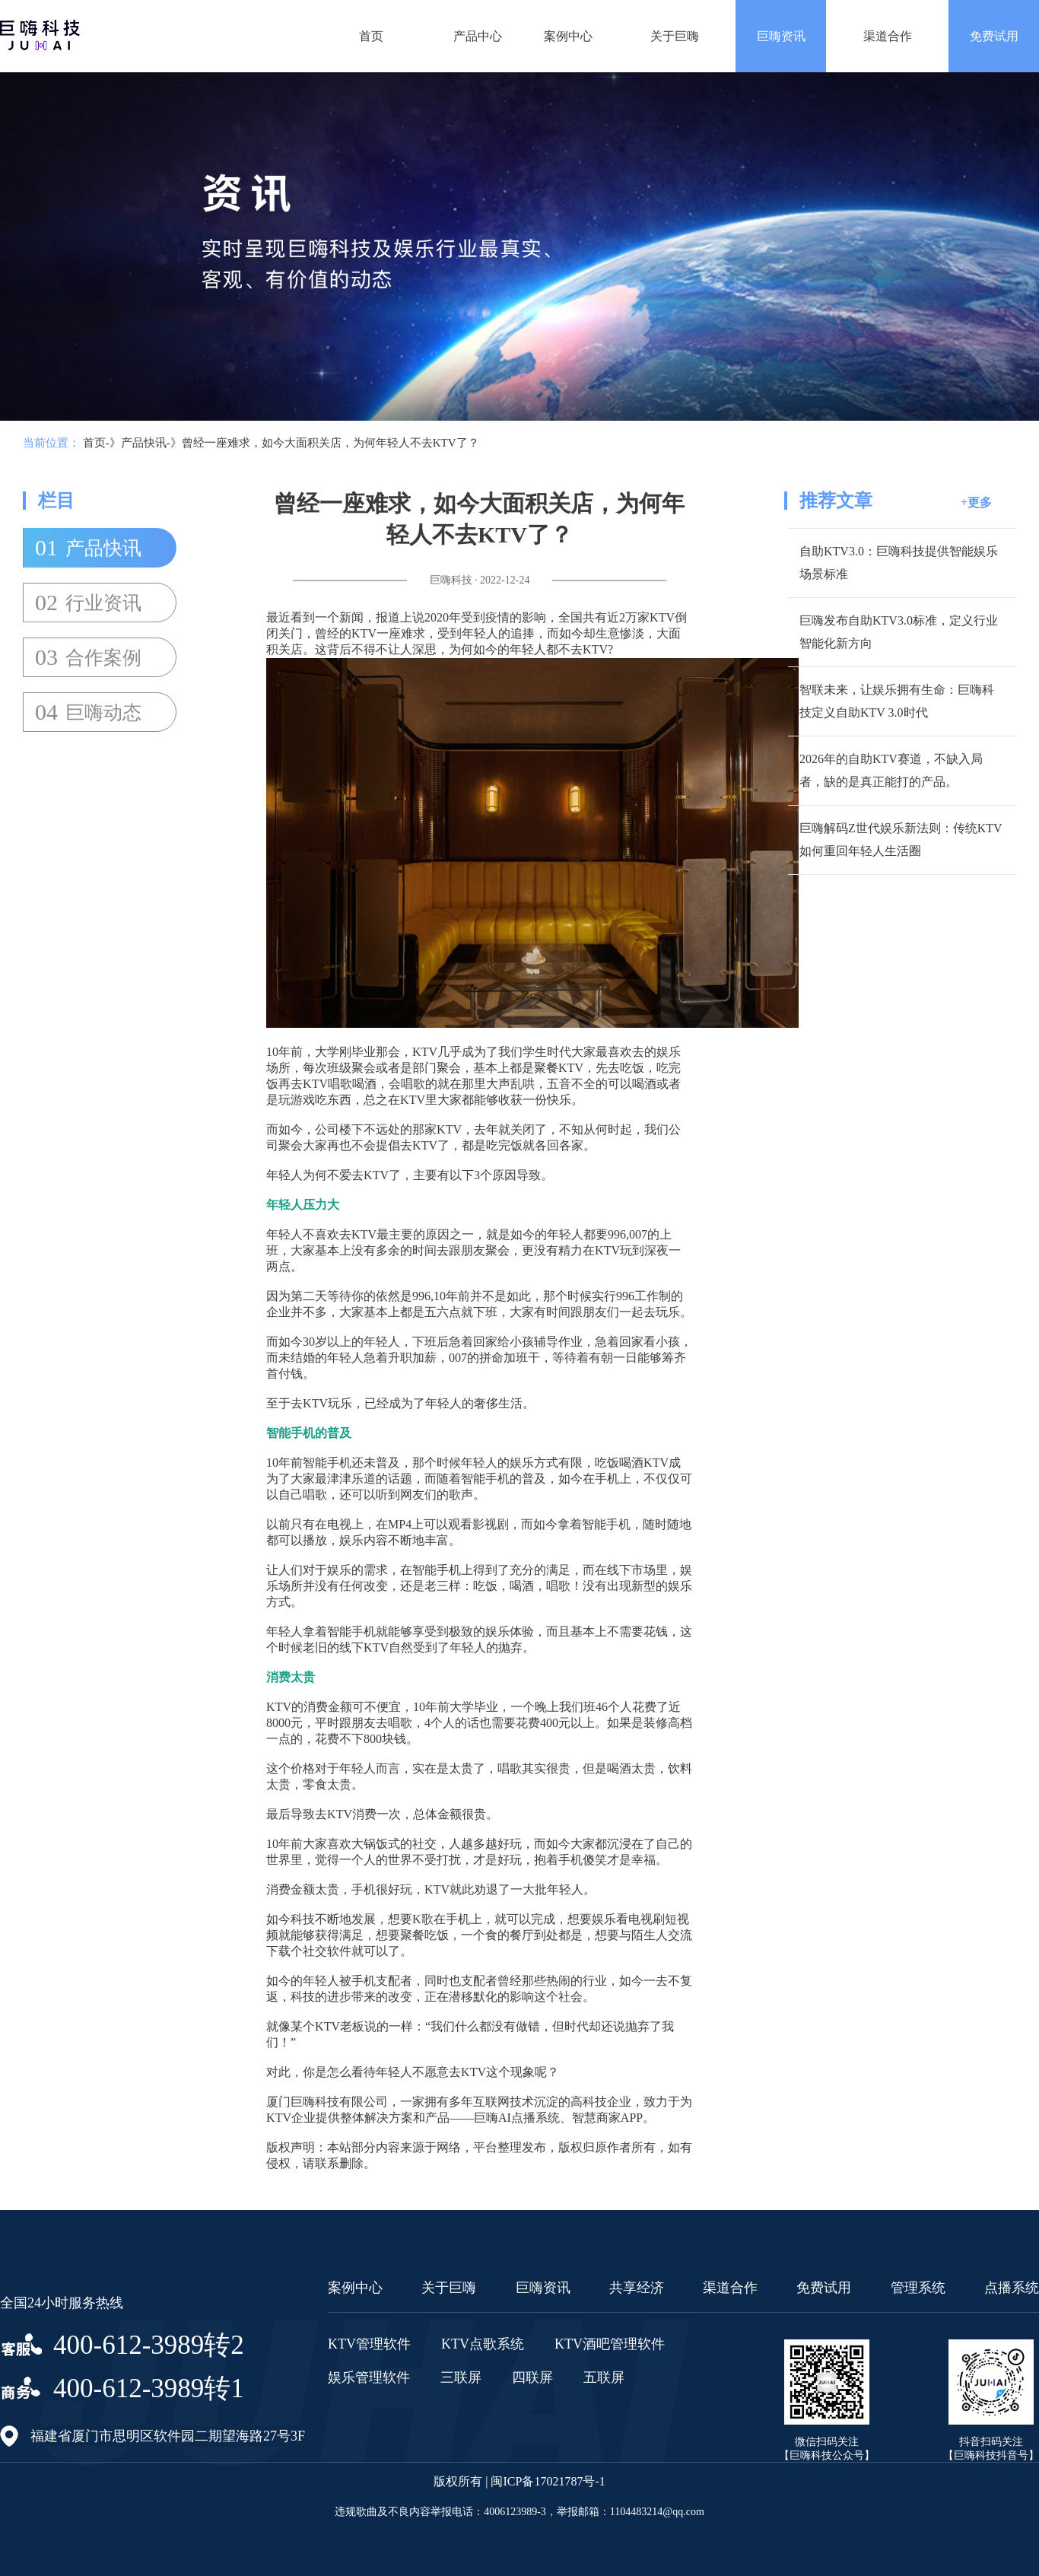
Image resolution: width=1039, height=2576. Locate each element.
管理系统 (918, 2287)
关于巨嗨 (674, 36)
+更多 (976, 502)
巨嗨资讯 (781, 36)
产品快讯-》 (151, 443)
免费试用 (994, 36)
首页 (371, 36)
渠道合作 (887, 36)
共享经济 (636, 2287)
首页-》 (102, 443)
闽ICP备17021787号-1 (548, 2481)
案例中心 (568, 36)
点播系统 (1011, 2287)
